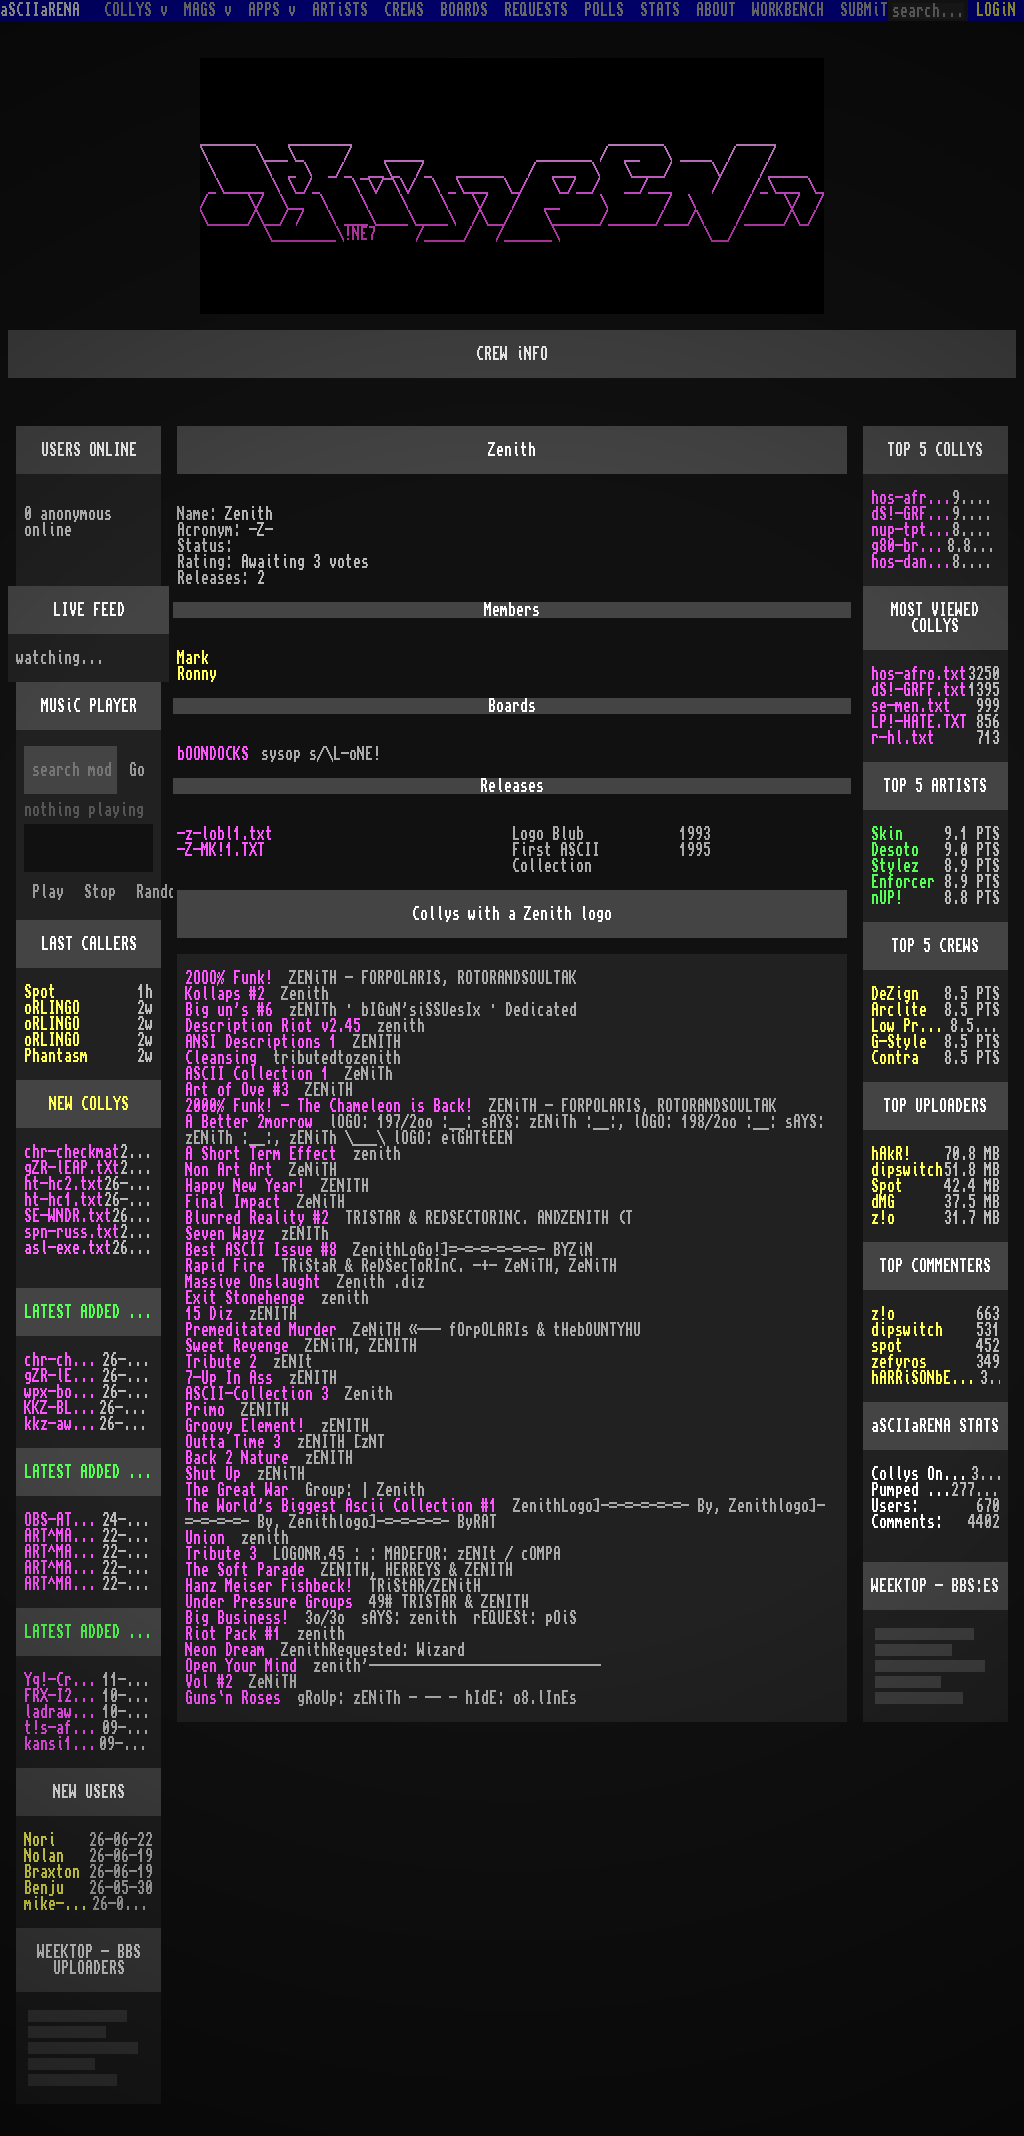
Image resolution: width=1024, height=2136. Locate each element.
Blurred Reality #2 (257, 1218)
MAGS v (208, 10)
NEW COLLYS (89, 1104)
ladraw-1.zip (63, 1712)
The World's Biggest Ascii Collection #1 (341, 1506)
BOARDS (464, 10)
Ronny (197, 674)
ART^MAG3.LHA (63, 1536)
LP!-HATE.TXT (919, 722)
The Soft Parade (245, 1570)
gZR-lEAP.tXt (72, 1168)
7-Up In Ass (229, 1378)
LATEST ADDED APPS (92, 1632)
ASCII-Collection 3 (257, 1394)
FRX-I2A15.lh (63, 1696)
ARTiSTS (340, 10)
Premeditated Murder (261, 1330)
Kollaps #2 (225, 994)
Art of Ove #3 (237, 1090)
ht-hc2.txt (64, 1184)
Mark (193, 658)
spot (887, 1346)
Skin (887, 834)
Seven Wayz (225, 1234)
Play (48, 892)
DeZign (895, 994)
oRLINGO (52, 1008)
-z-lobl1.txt (225, 834)
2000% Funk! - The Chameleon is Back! (329, 1106)
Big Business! (237, 1618)
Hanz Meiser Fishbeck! (269, 1586)
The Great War (237, 1490)
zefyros (899, 1362)
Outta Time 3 (233, 1442)
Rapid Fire (225, 1266)
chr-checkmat (72, 1152)
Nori (40, 1840)
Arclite (899, 1010)
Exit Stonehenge (245, 1298)
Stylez (895, 866)
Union (205, 1538)
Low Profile (910, 1026)
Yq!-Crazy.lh (63, 1680)
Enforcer (903, 882)
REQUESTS (536, 10)
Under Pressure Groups (269, 1602)
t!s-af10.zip (63, 1728)
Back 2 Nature (237, 1458)
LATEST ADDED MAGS (92, 1472)
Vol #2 (209, 1682)
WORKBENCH (788, 10)
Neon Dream (225, 1650)
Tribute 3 (221, 1554)
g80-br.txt (909, 546)
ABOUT (716, 10)
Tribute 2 (221, 1362)
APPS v (272, 10)
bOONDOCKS (213, 754)
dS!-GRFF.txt (912, 514)
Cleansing (221, 1058)
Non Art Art (229, 1170)
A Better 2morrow (249, 1122)
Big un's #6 (229, 1010)
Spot (40, 992)
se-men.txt (911, 706)
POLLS (604, 10)
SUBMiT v (872, 10)
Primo (205, 1410)
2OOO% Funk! (229, 978)
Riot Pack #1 (233, 1634)
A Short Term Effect (261, 1154)
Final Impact (233, 1202)
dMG (883, 1202)
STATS (660, 10)
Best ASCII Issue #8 (261, 1250)
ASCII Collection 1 (257, 1074)
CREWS (404, 10)
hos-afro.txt (912, 498)
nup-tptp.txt (912, 530)
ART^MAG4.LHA (63, 1552)
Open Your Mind (241, 1666)
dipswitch (907, 1170)
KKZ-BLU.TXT (61, 1408)
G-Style (899, 1042)
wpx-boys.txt (63, 1392)
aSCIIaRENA (40, 10)
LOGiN (996, 10)
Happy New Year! (245, 1186)
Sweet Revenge (237, 1346)
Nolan (44, 1856)
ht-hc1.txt (64, 1200)
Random (160, 892)
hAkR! (891, 1154)
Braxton (52, 1872)
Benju (44, 1888)
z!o (883, 1314)
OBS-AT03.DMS (63, 1520)
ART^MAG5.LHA (63, 1568)
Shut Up (213, 1474)
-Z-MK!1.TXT (221, 850)
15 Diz (209, 1314)
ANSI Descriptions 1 (261, 1042)
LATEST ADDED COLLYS (100, 1312)
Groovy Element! (245, 1426)
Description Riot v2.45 (273, 1026)
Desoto (895, 850)
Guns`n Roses (233, 1698)
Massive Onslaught (253, 1282)
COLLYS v (136, 10)
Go (137, 770)
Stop (100, 892)
